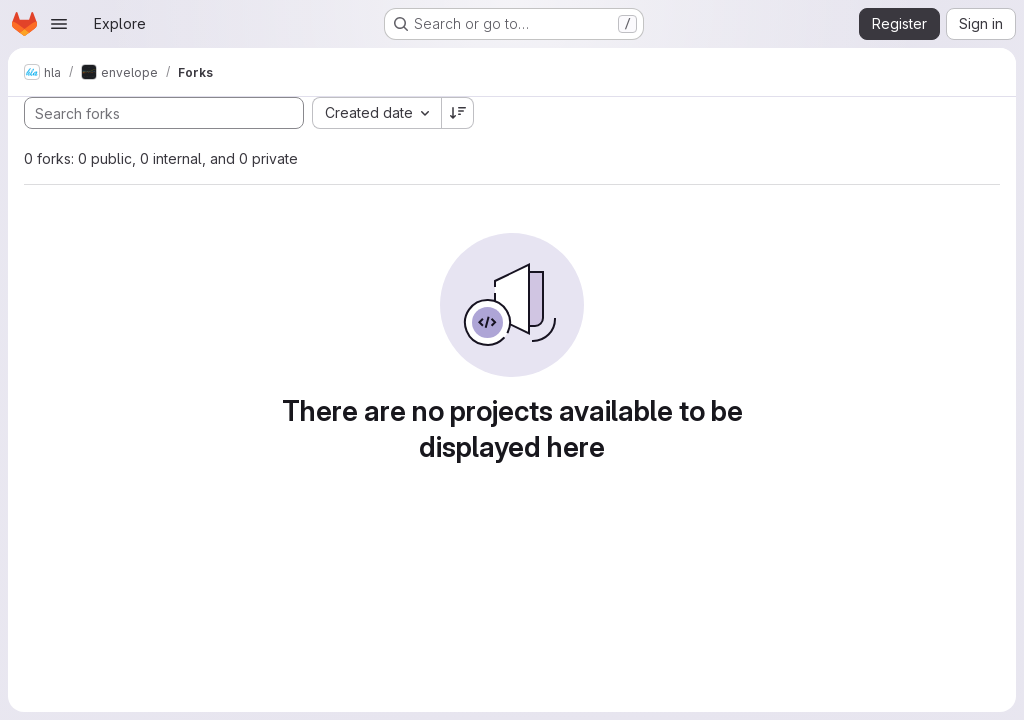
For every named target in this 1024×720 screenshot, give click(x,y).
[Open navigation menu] (59, 24)
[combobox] (376, 113)
